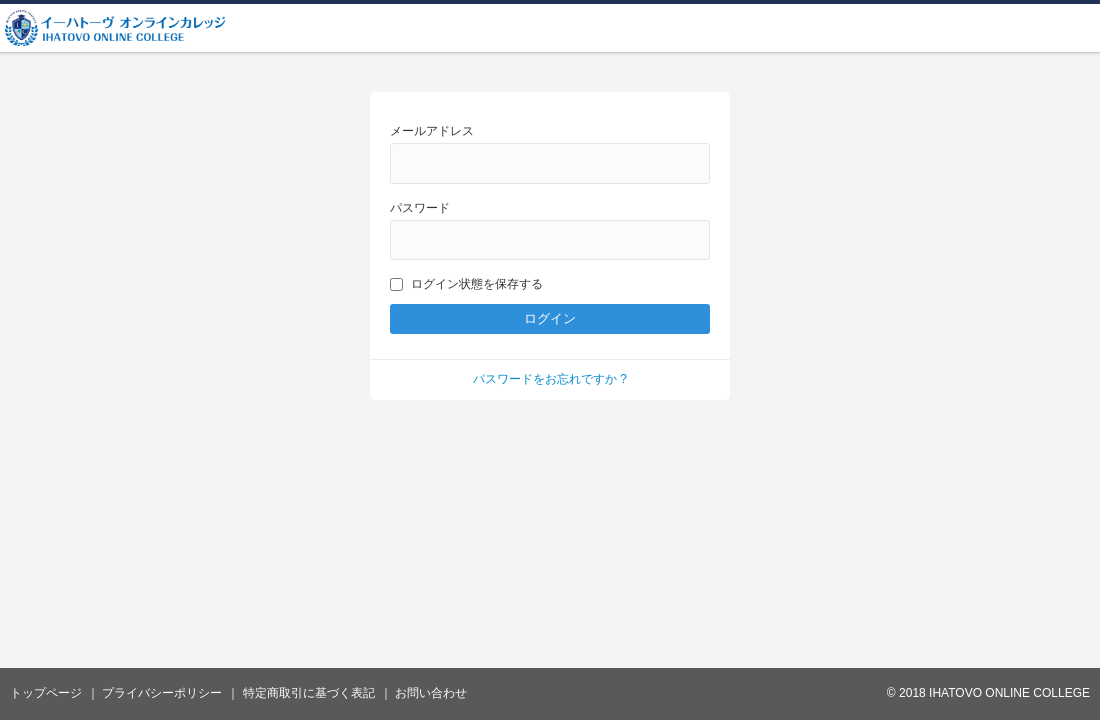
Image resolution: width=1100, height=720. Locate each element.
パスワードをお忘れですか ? (550, 379)
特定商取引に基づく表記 (309, 693)
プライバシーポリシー (162, 693)
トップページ (46, 693)
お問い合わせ (431, 693)
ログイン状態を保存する (466, 284)
